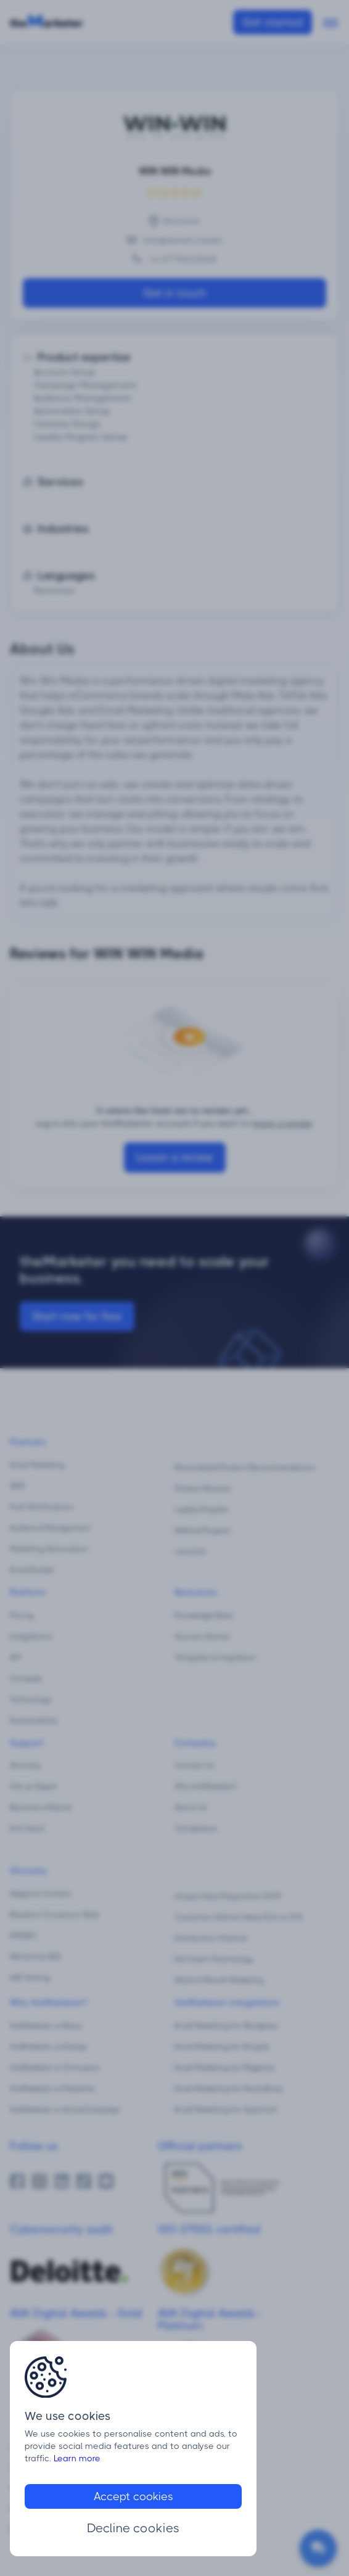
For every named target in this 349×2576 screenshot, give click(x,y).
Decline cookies (133, 2528)
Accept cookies (133, 2496)
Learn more (77, 2458)
